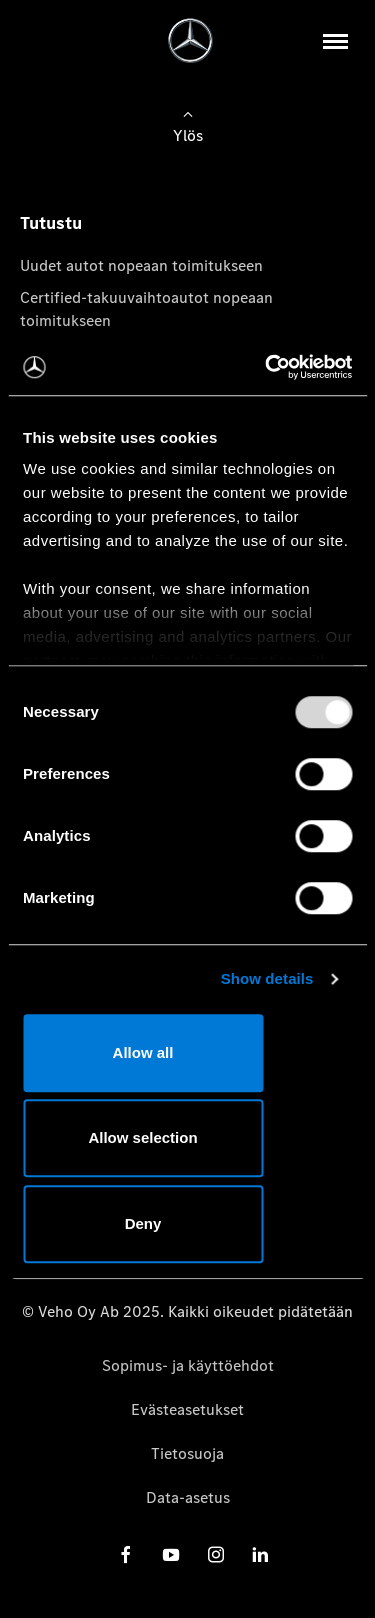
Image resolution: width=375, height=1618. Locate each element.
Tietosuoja (187, 1453)
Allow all (143, 1052)
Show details (267, 978)
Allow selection (142, 1137)
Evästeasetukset (187, 1409)
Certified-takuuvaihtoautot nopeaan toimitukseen (146, 308)
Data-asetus (188, 1497)
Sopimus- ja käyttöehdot (188, 1365)
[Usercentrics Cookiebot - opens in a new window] (267, 367)
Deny (143, 1223)
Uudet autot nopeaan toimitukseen (141, 265)
